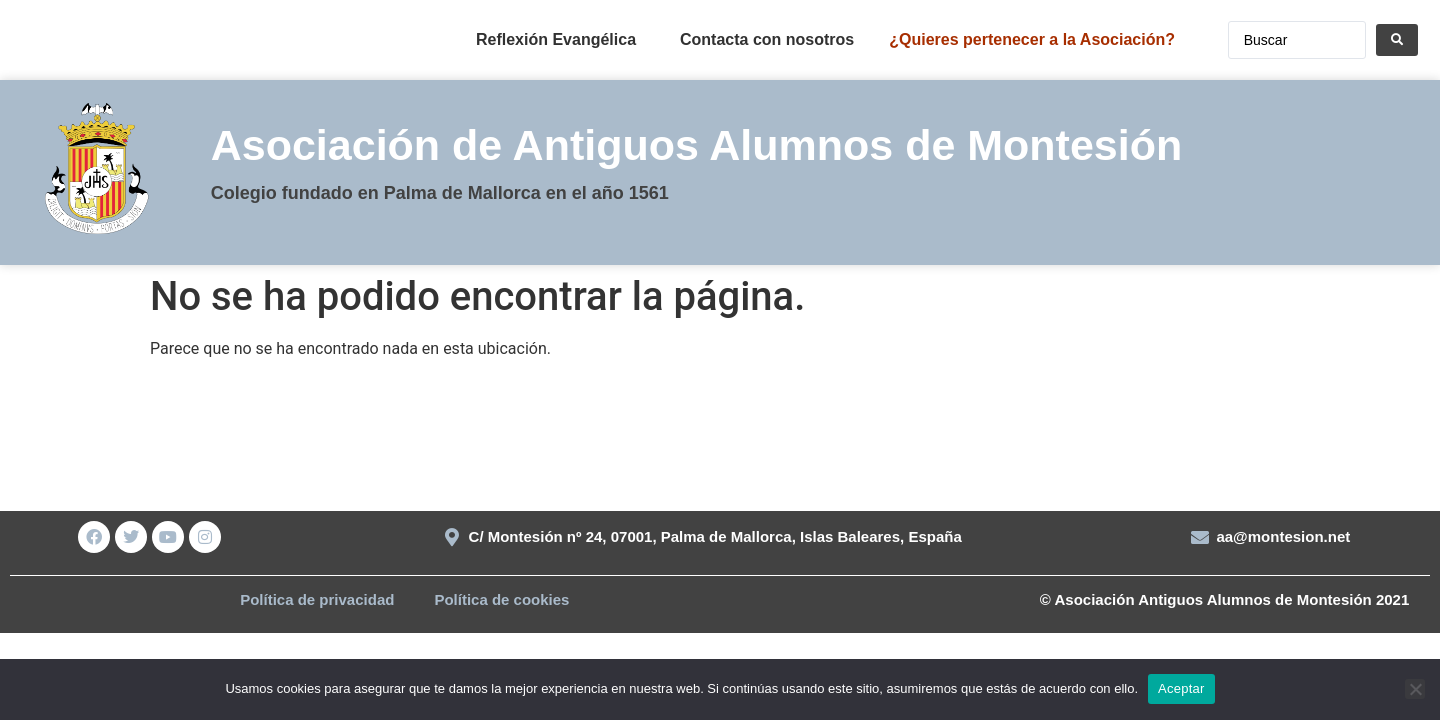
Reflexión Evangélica (556, 39)
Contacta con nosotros (767, 39)
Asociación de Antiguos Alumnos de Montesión (697, 145)
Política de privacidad (317, 599)
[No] (1415, 689)
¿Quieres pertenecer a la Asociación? (1032, 39)
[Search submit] (1397, 40)
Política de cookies (501, 599)
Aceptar (1181, 688)
